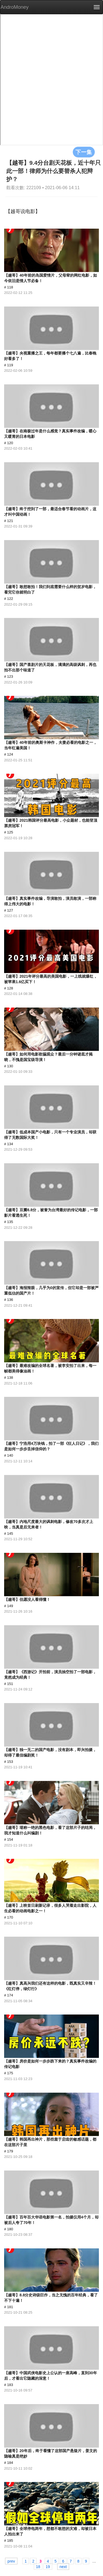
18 (38, 2566)
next (63, 2566)
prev (11, 2561)
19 (48, 2566)
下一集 (84, 152)
